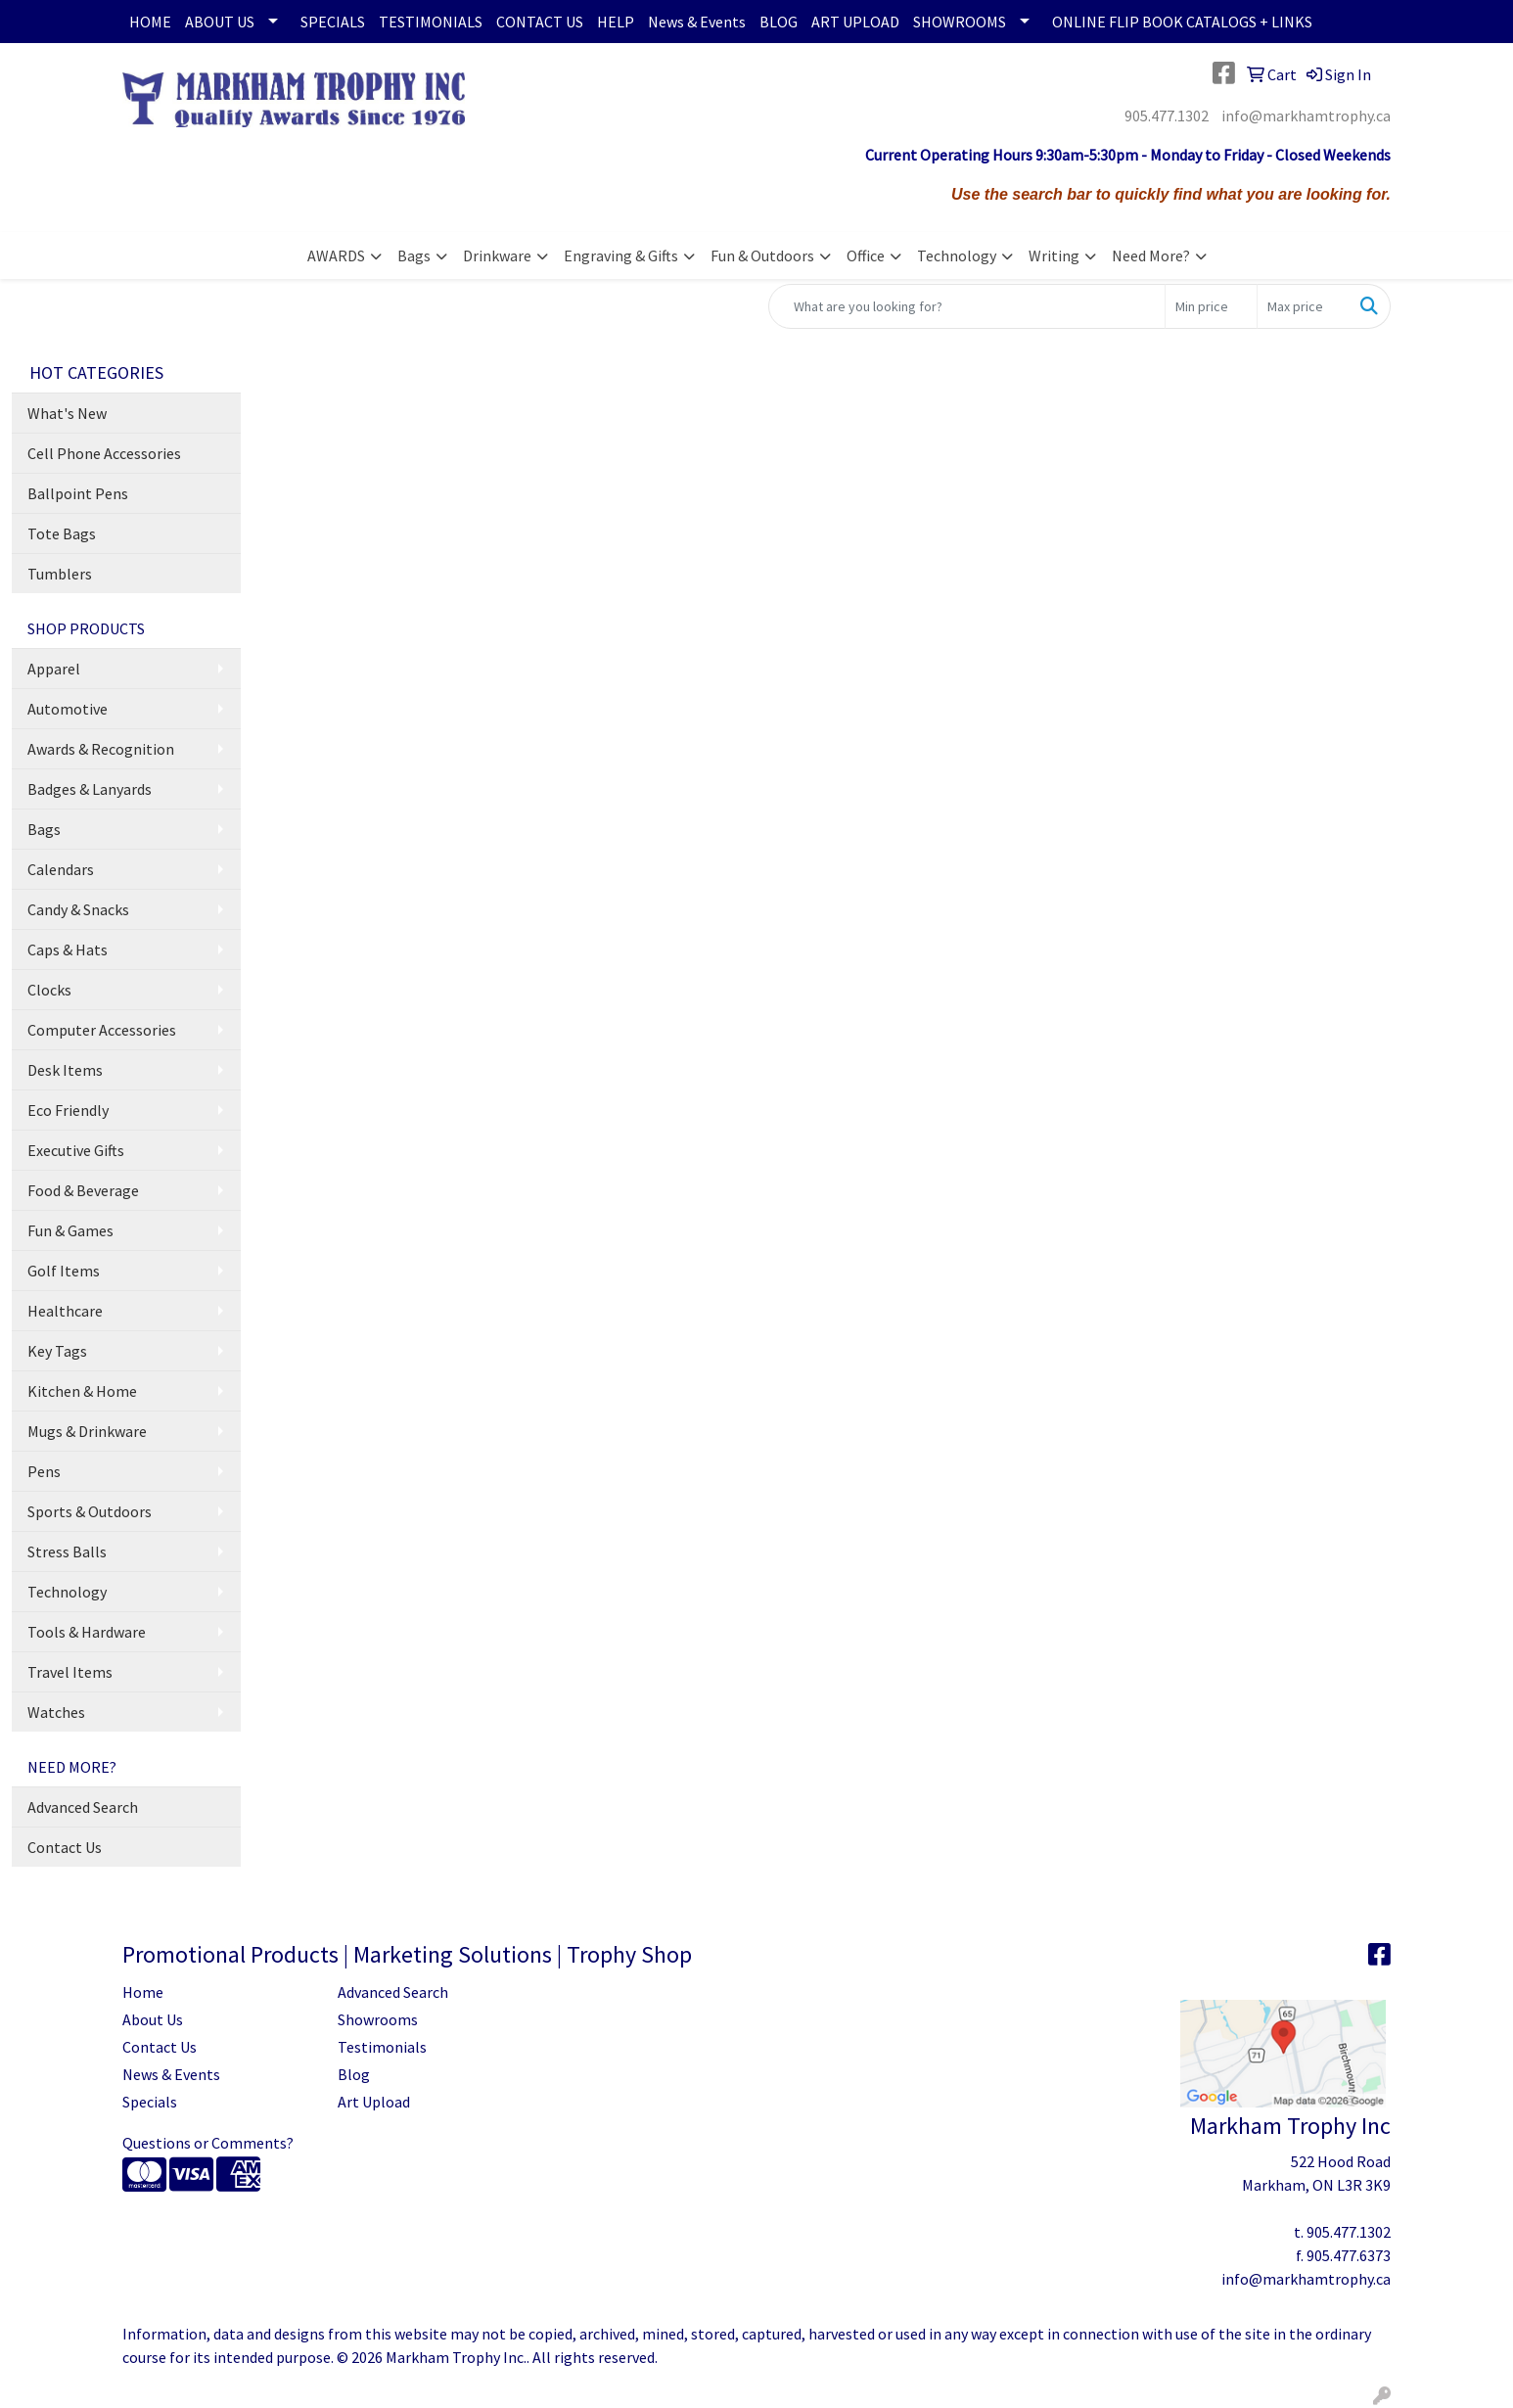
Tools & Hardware (86, 1632)
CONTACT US (539, 21)
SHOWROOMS (959, 21)
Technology (956, 255)
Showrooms (378, 2019)
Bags (414, 255)
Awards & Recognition (100, 749)
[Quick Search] (967, 306)
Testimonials (382, 2047)
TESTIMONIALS (430, 21)
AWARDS (336, 255)
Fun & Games (70, 1230)
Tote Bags (61, 533)
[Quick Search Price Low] (1211, 306)
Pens (44, 1471)
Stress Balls (67, 1551)
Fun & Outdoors (762, 255)
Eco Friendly (68, 1110)
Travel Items (70, 1672)
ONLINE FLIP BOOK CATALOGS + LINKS (1182, 21)
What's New (67, 413)
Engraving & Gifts (621, 255)
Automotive (67, 708)
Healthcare (65, 1310)
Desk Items (65, 1070)
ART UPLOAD (855, 21)
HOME (150, 21)
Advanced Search (82, 1807)
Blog (354, 2074)
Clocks (49, 989)
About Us (152, 2019)
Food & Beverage (83, 1190)
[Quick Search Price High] (1303, 306)
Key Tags (57, 1351)
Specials (149, 2101)
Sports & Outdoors (89, 1511)
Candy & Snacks (78, 909)
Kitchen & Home (82, 1391)
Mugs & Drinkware (87, 1431)
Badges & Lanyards (89, 789)
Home (142, 1992)
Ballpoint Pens (77, 493)
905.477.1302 (1166, 115)
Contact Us (64, 1847)
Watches (56, 1712)
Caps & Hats (67, 949)
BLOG (778, 21)
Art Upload (374, 2101)
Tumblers (59, 573)
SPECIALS (332, 21)
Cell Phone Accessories (104, 453)
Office (866, 255)
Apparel (53, 668)
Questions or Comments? (208, 2143)
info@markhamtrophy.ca (1306, 115)
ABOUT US (219, 21)
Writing (1054, 255)
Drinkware (497, 255)
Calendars (60, 869)
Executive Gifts (75, 1150)
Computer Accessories (101, 1030)
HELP (615, 21)
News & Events (697, 21)
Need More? (1151, 255)
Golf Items (63, 1270)
